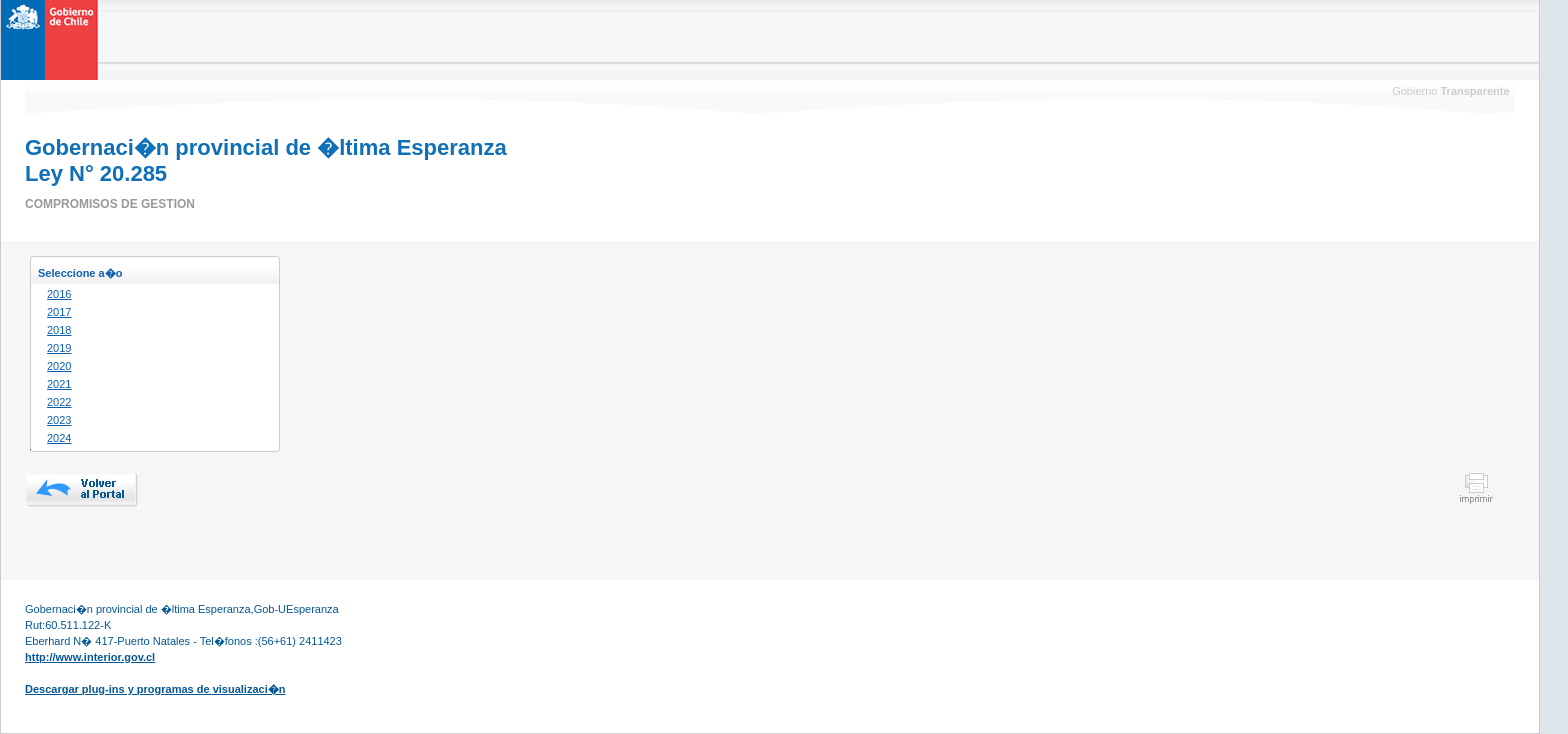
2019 (59, 348)
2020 (59, 366)
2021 (59, 384)
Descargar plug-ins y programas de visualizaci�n (155, 689)
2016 (59, 294)
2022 (59, 402)
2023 (59, 420)
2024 (59, 438)
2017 (59, 312)
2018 (59, 330)
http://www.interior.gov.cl (90, 657)
